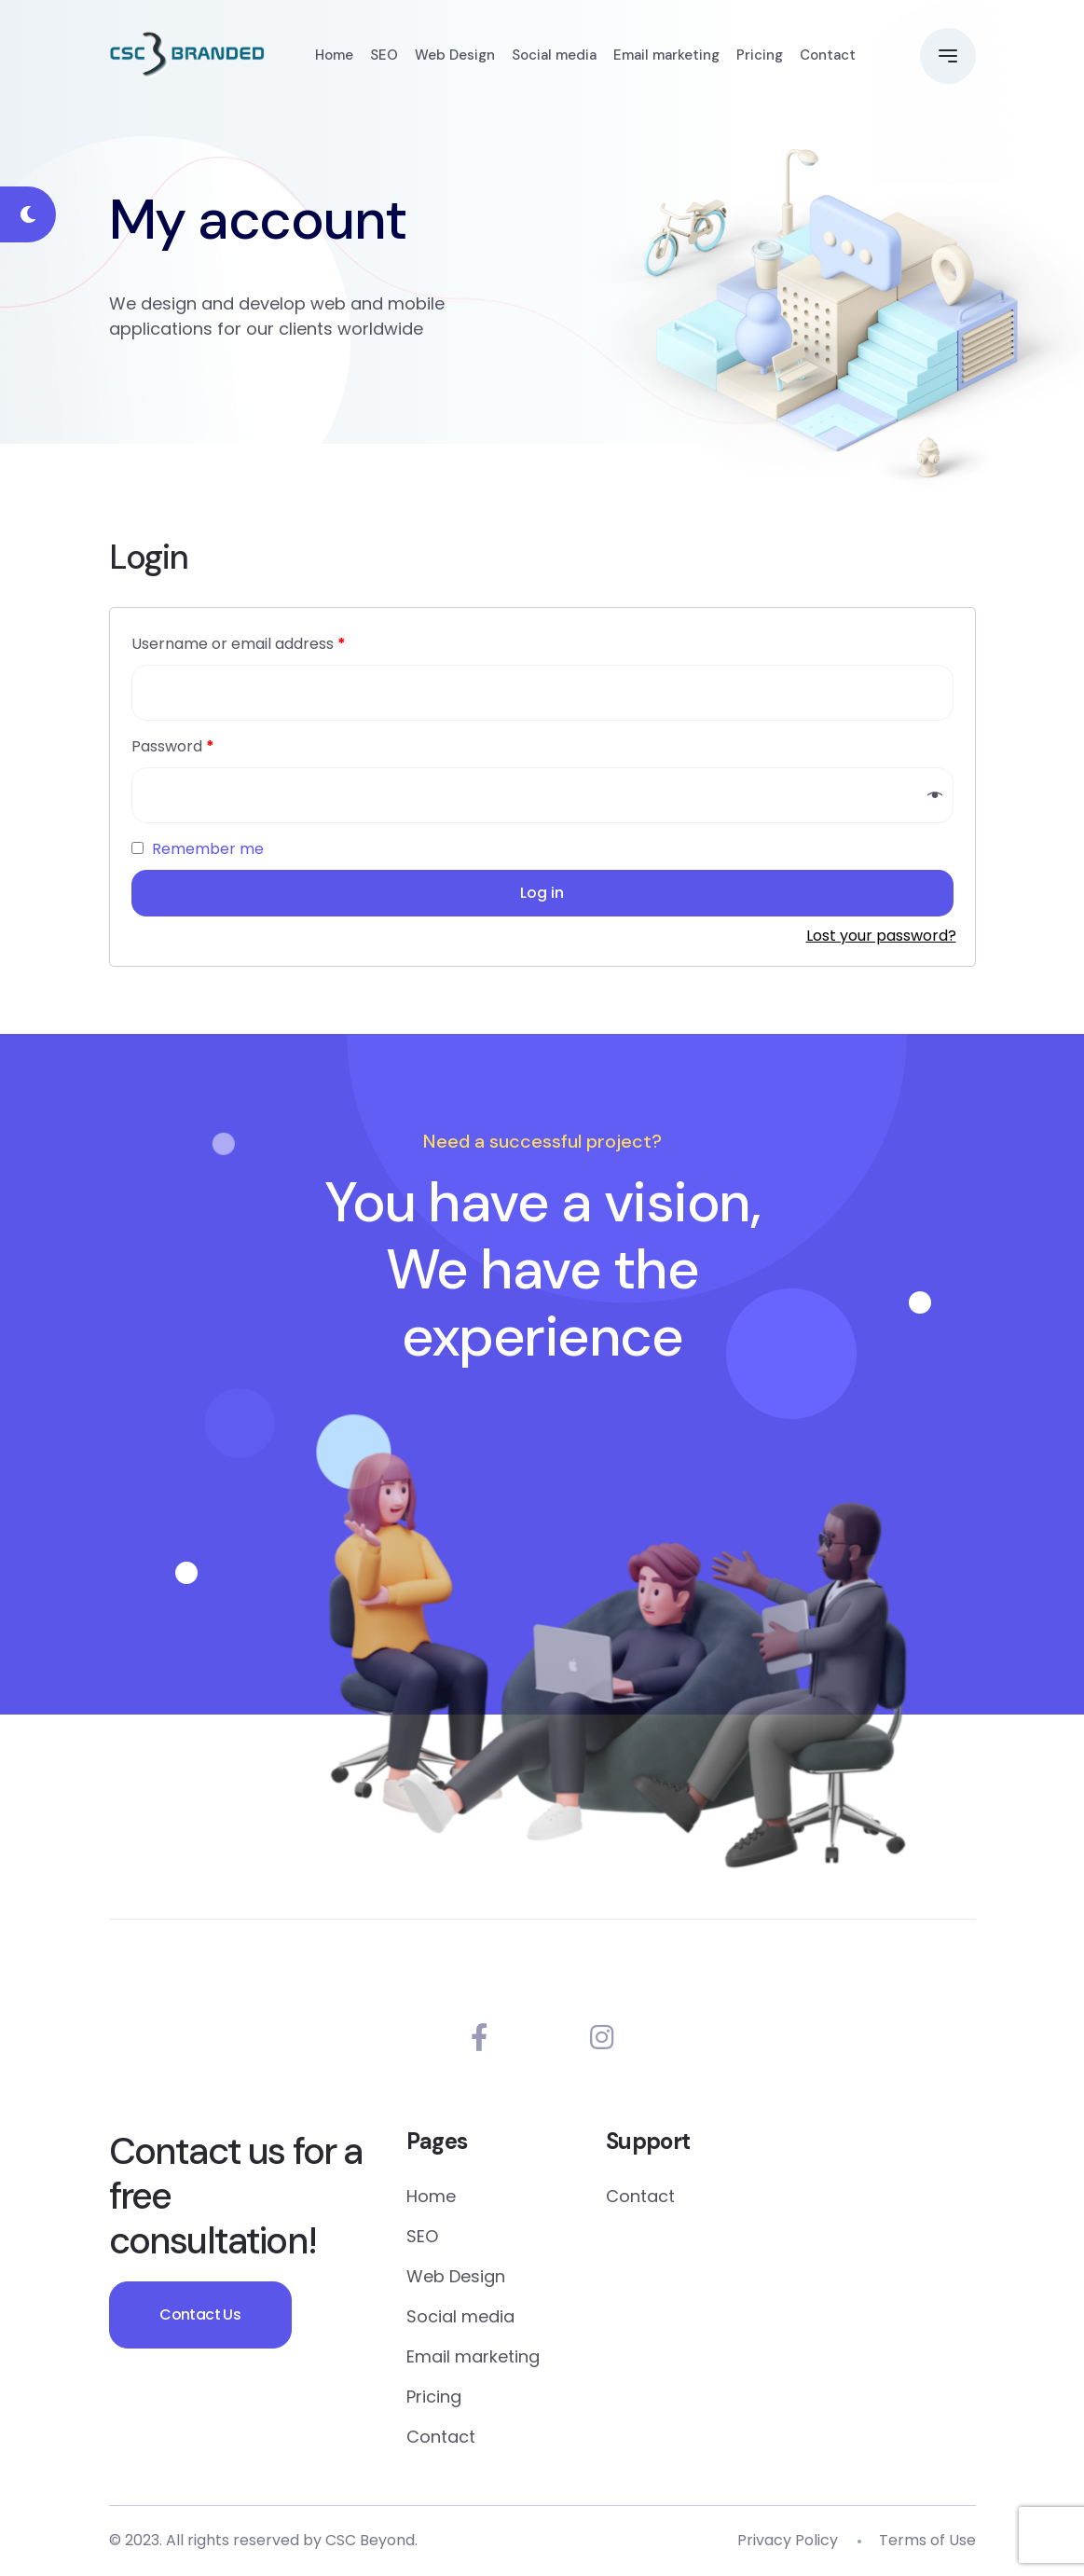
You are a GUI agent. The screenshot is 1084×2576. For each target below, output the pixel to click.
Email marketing (666, 56)
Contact (828, 56)
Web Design (455, 56)
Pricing (759, 56)
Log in (542, 892)
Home (334, 56)
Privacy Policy (787, 2541)
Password (172, 747)
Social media (554, 56)
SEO (384, 56)
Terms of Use (927, 2541)
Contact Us (201, 2315)
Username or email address (238, 644)
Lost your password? (881, 935)
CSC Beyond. (371, 2541)
